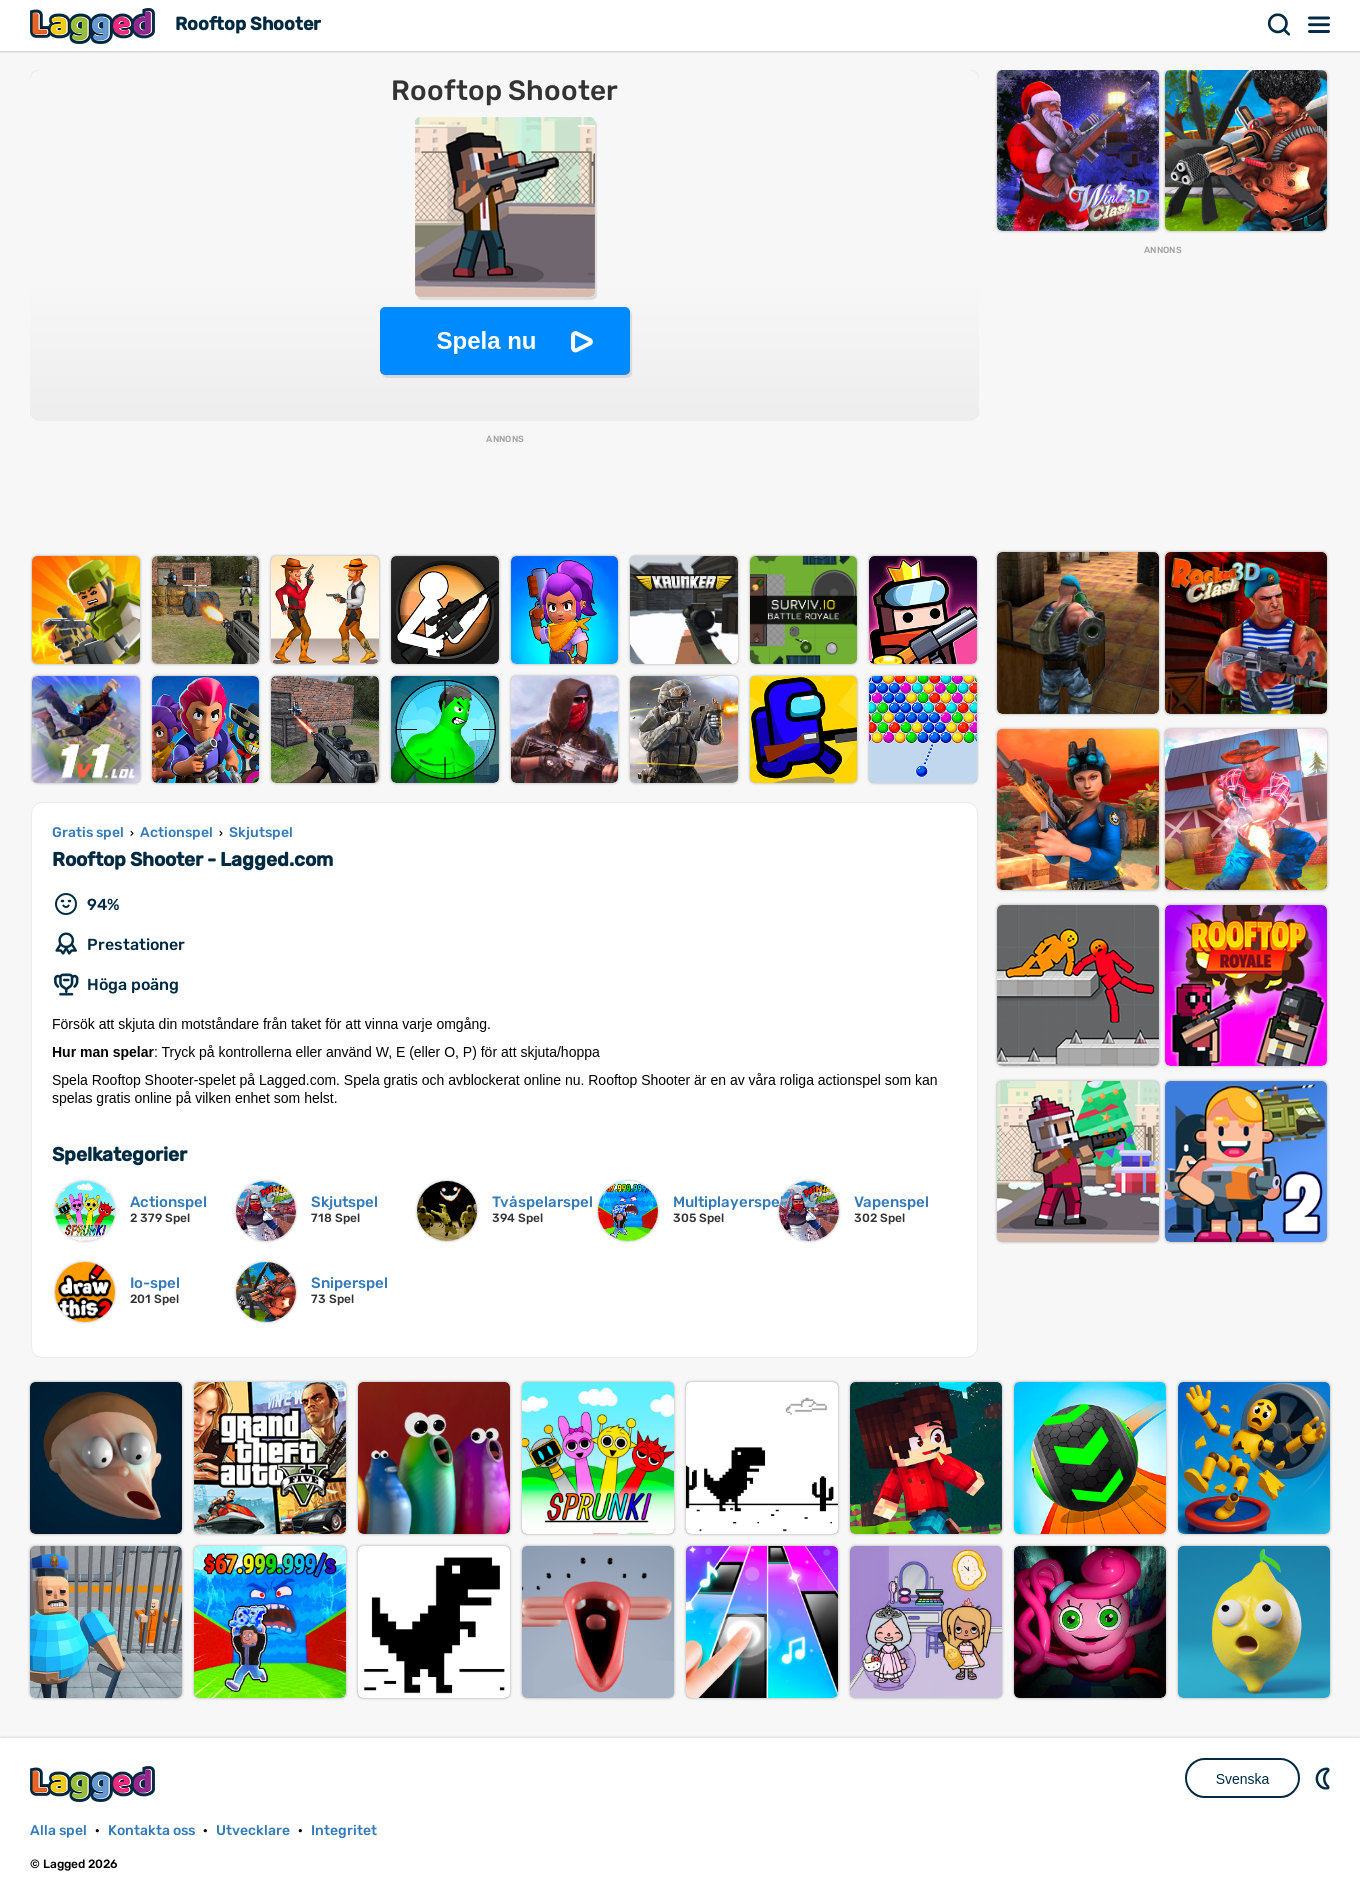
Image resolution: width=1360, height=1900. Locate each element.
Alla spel (58, 1830)
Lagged (95, 25)
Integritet (344, 1830)
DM (1325, 1778)
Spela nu (486, 340)
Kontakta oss (151, 1830)
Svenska (1243, 1779)
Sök (1280, 25)
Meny (1320, 25)
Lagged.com (95, 1783)
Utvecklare (253, 1830)
